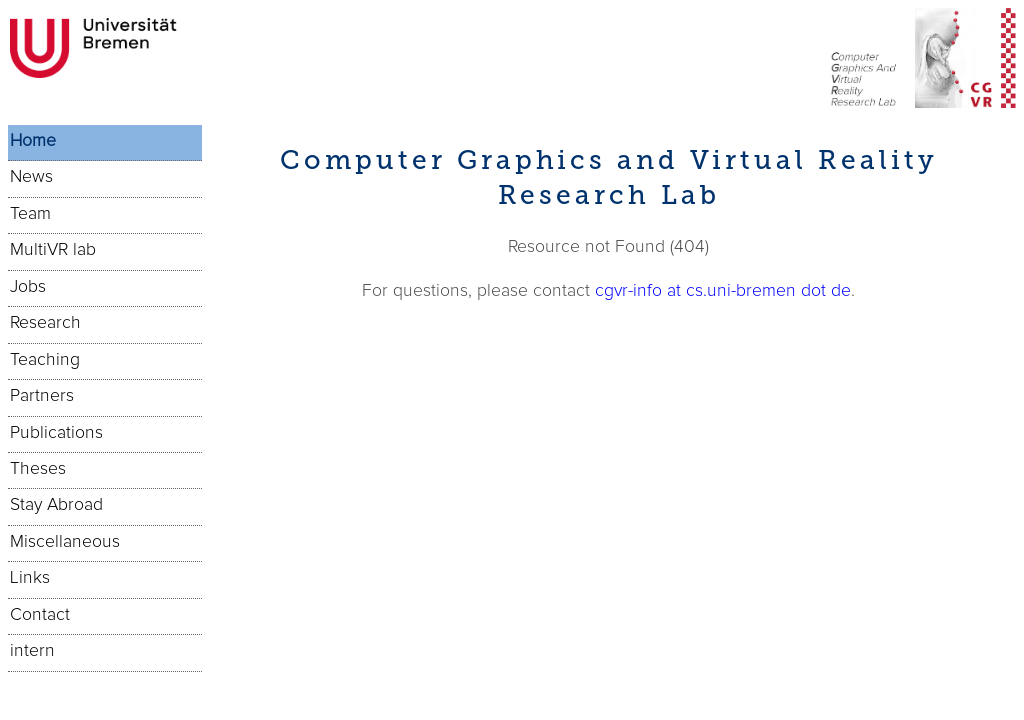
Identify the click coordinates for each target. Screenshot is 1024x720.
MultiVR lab (53, 250)
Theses (38, 469)
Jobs (28, 287)
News (31, 177)
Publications (56, 433)
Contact (40, 615)
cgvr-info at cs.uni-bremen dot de (723, 291)
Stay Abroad (56, 505)
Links (30, 578)
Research (45, 323)
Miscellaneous (65, 542)
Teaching (45, 360)
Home (33, 141)
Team (30, 214)
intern (32, 651)
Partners (42, 396)
